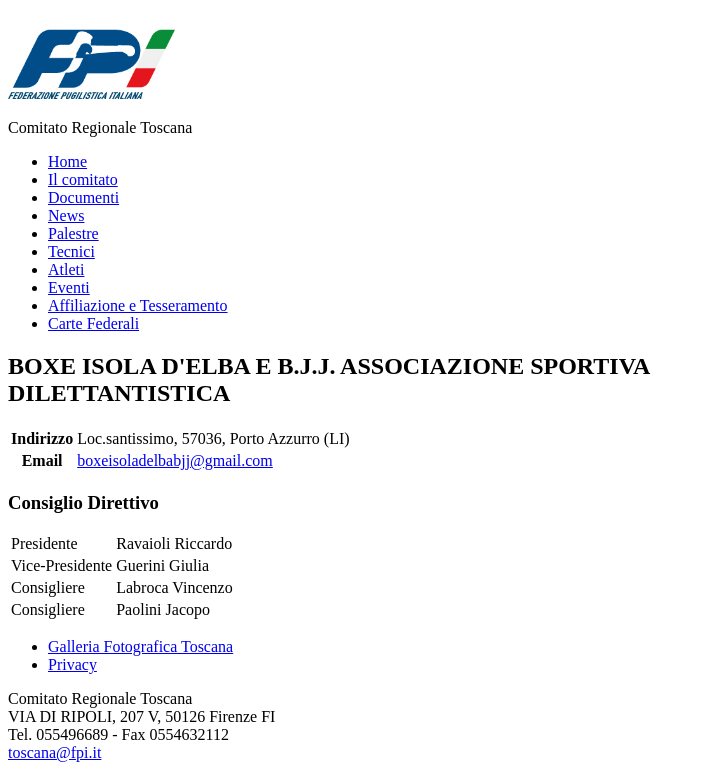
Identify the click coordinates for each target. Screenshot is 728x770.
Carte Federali (93, 323)
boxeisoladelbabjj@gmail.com (175, 460)
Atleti (66, 269)
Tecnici (71, 251)
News (66, 215)
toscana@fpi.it (54, 752)
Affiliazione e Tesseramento (138, 305)
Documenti (83, 197)
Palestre (73, 233)
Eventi (69, 287)
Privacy (72, 664)
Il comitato (83, 179)
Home (67, 161)
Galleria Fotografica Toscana (140, 646)
